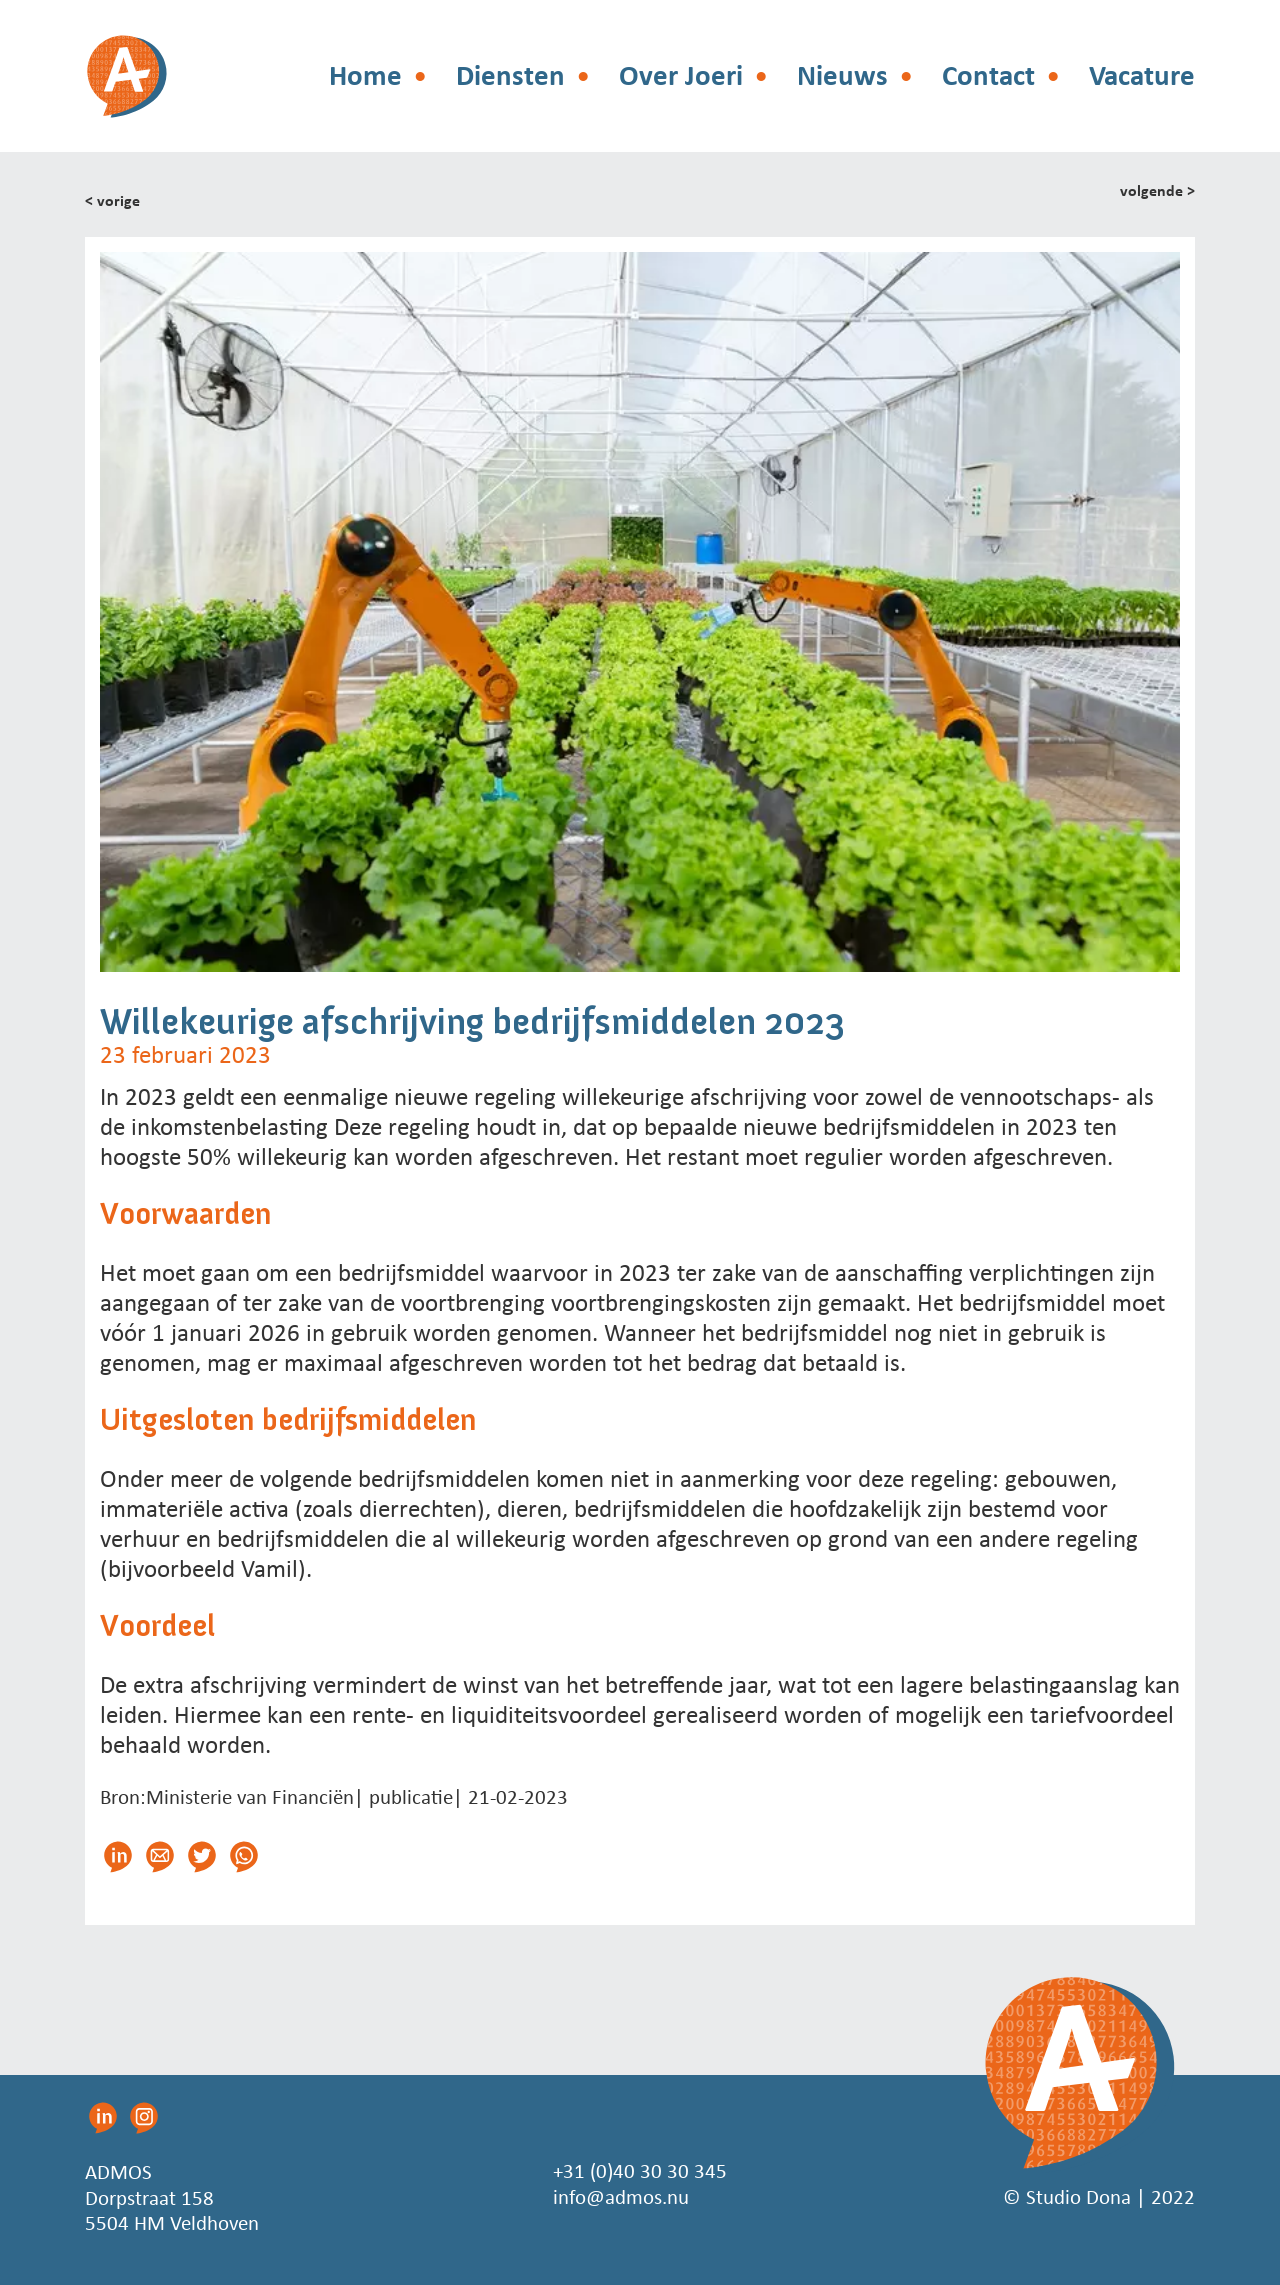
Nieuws (842, 76)
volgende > (1157, 192)
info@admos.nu (621, 2197)
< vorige (112, 200)
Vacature (1142, 76)
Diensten (510, 76)
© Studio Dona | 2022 (1099, 2197)
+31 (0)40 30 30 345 (640, 2172)
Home (365, 76)
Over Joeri (681, 76)
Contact (988, 76)
